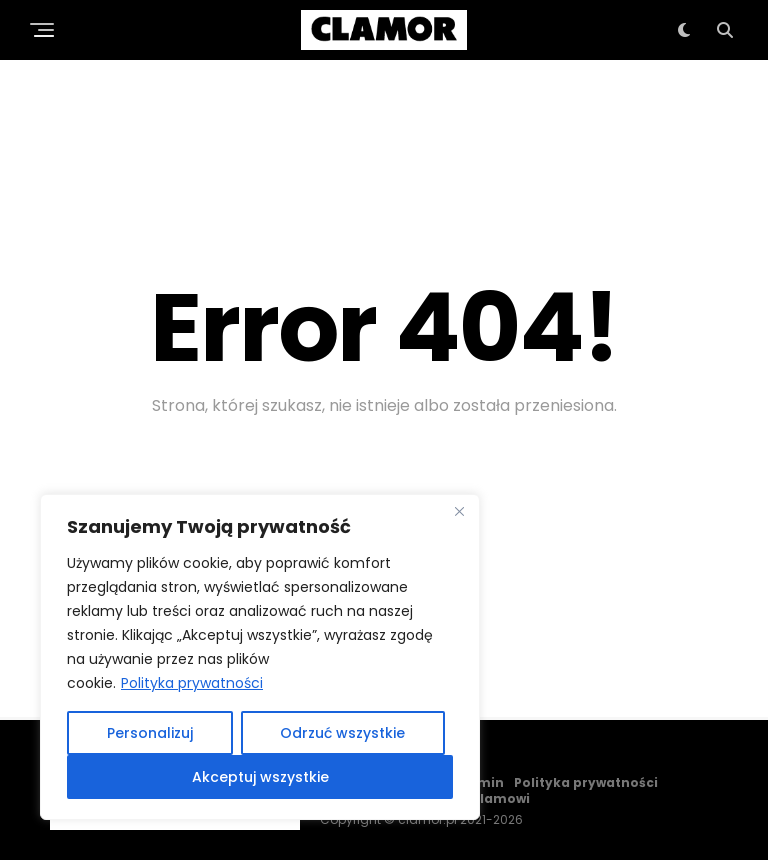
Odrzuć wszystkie (342, 733)
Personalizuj (150, 733)
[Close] (459, 511)
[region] (260, 657)
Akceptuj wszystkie (260, 777)
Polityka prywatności (192, 683)
